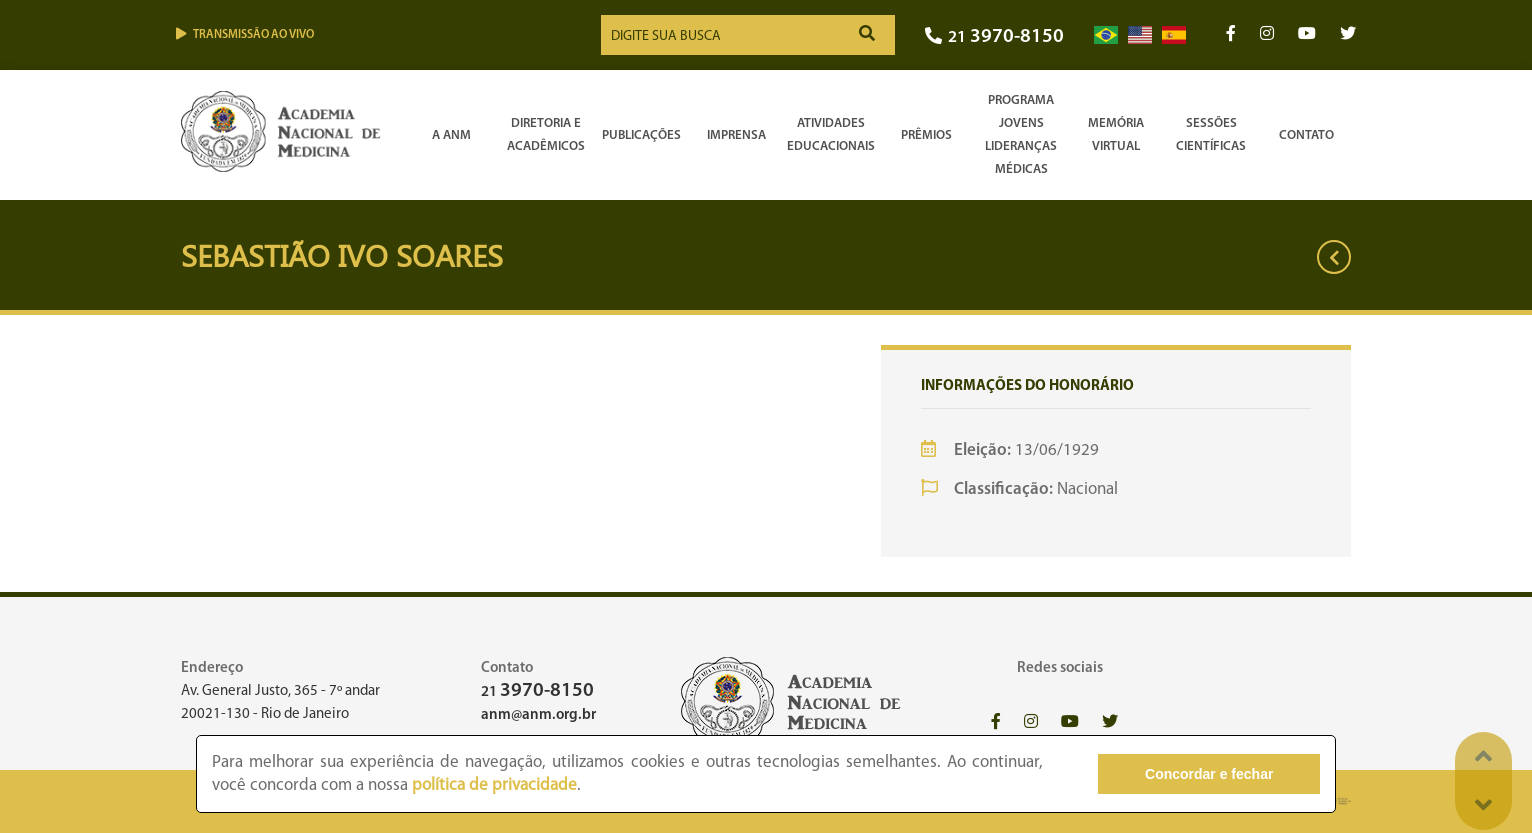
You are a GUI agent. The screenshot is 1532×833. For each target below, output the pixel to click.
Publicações (641, 135)
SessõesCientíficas (1211, 135)
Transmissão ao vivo (245, 34)
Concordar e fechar (1209, 774)
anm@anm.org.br (538, 715)
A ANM (451, 135)
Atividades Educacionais (831, 135)
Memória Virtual (1116, 135)
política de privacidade (494, 785)
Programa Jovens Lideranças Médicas (1021, 135)
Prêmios (926, 135)
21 (994, 37)
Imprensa (736, 135)
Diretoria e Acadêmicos (546, 135)
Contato (1306, 135)
